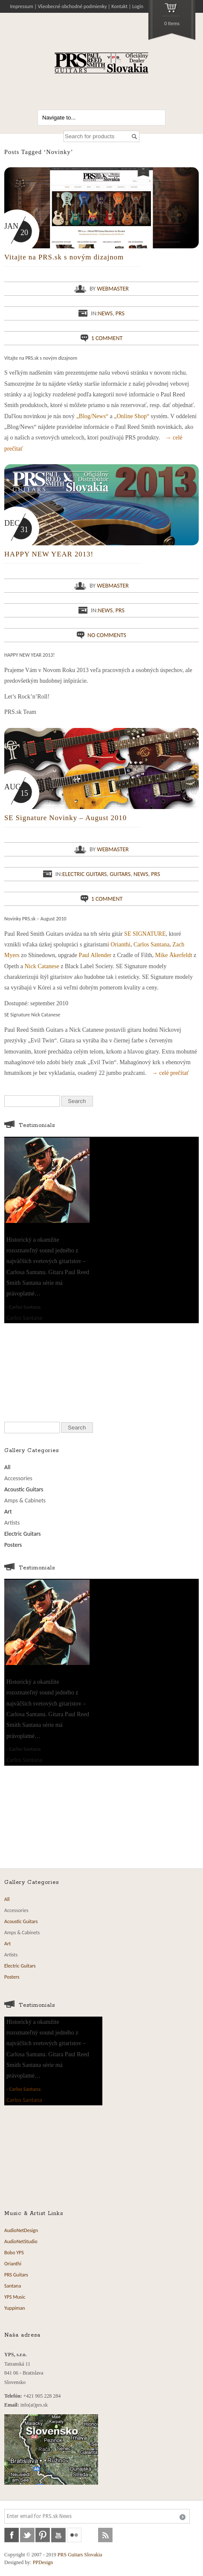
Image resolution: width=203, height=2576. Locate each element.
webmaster (113, 288)
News (105, 313)
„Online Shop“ (131, 416)
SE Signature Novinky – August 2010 (65, 818)
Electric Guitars (84, 874)
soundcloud (90, 2535)
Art (8, 1511)
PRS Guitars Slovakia (80, 2555)
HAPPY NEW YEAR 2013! (48, 554)
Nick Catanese (41, 966)
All (7, 1467)
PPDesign (43, 2562)
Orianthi (120, 944)
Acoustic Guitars (24, 1489)
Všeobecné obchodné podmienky (72, 6)
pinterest (42, 2535)
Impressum (21, 6)
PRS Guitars (16, 2275)
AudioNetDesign (21, 2230)
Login (137, 6)
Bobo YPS (14, 2253)
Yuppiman (14, 2308)
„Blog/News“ (92, 416)
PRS (120, 313)
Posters (13, 1545)
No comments (106, 635)
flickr (74, 2535)
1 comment (107, 338)
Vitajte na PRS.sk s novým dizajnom (64, 257)
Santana (12, 2286)
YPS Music (14, 2297)
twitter (27, 2535)
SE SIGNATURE (145, 934)
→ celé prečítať (170, 1073)
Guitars (120, 874)
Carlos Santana (151, 944)
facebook (11, 2535)
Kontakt (119, 6)
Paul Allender (95, 955)
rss (105, 2535)
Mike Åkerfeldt (173, 955)
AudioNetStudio (21, 2241)
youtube (58, 2535)
